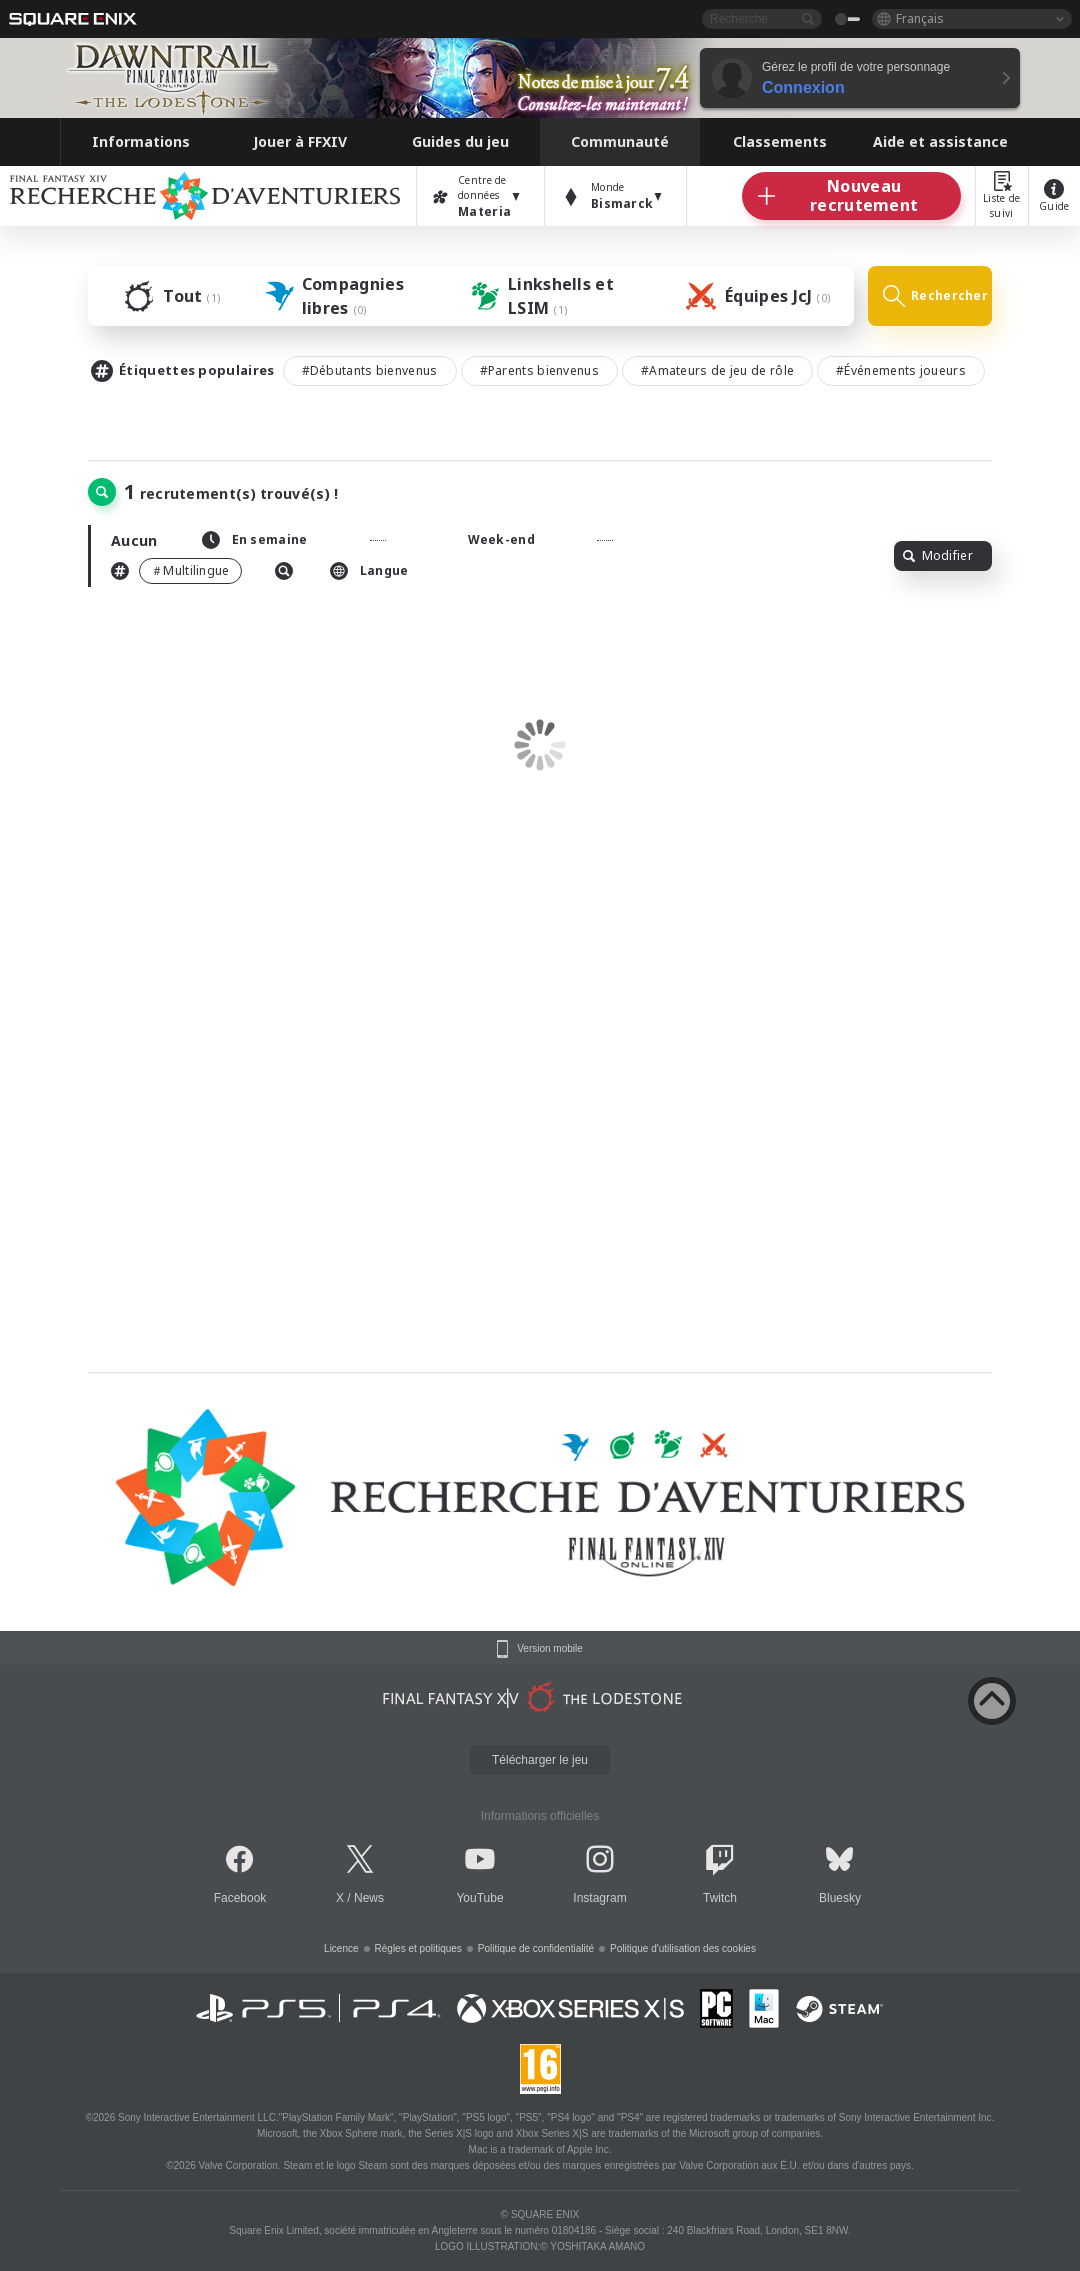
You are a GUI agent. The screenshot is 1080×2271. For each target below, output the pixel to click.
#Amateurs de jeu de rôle (717, 370)
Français (920, 18)
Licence (341, 1948)
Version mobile (550, 1649)
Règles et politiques (418, 1948)
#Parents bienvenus (539, 370)
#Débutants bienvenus (370, 370)
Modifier (938, 555)
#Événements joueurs (901, 370)
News (369, 1898)
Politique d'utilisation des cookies (683, 1948)
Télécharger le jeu (540, 1760)
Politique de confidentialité (536, 1948)
